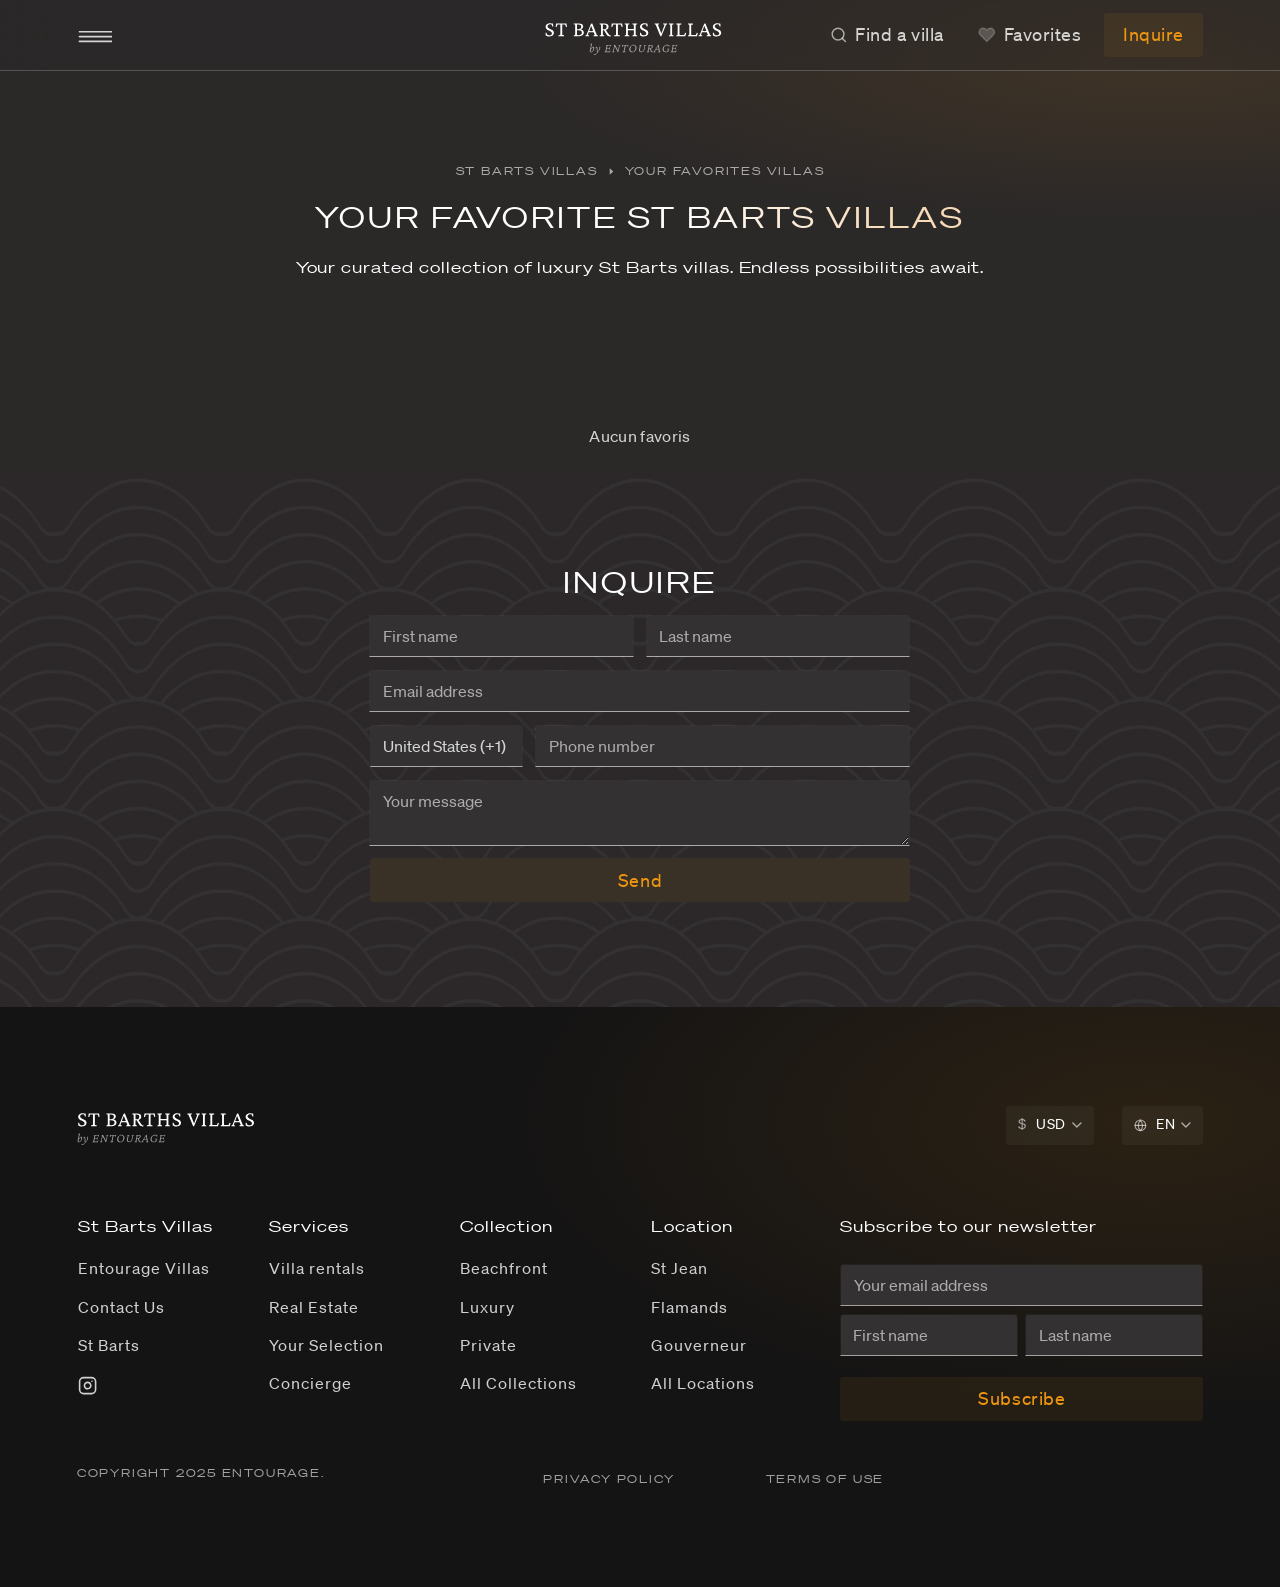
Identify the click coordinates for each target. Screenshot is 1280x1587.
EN (1154, 1124)
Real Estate (314, 1307)
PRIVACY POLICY (611, 1479)
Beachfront (504, 1268)
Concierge (310, 1383)
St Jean (679, 1268)
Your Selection (326, 1345)
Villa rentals (316, 1268)
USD (1041, 1124)
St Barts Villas (527, 171)
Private (488, 1345)
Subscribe (1021, 1398)
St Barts (109, 1345)
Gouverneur (699, 1345)
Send (640, 880)
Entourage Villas (143, 1268)
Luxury (487, 1307)
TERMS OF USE (825, 1479)
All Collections (518, 1383)
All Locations (702, 1383)
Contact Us (121, 1307)
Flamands (689, 1307)
